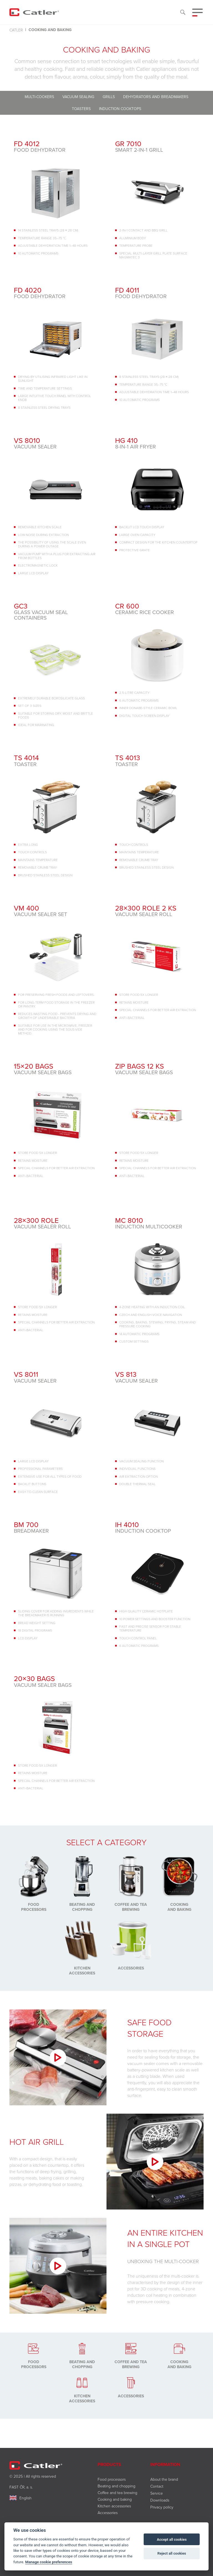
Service (156, 2493)
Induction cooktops (120, 108)
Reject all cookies (172, 2553)
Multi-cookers (39, 96)
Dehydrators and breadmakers (155, 96)
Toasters (81, 108)
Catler (16, 30)
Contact (156, 2486)
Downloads (159, 2500)
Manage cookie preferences (48, 2562)
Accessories (108, 2512)
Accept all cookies (171, 2539)
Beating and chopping (116, 2485)
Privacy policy (161, 2507)
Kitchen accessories (114, 2505)
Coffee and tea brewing (117, 2492)
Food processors (112, 2479)
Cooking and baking (115, 2499)
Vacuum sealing (78, 96)
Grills (109, 96)
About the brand (164, 2479)
